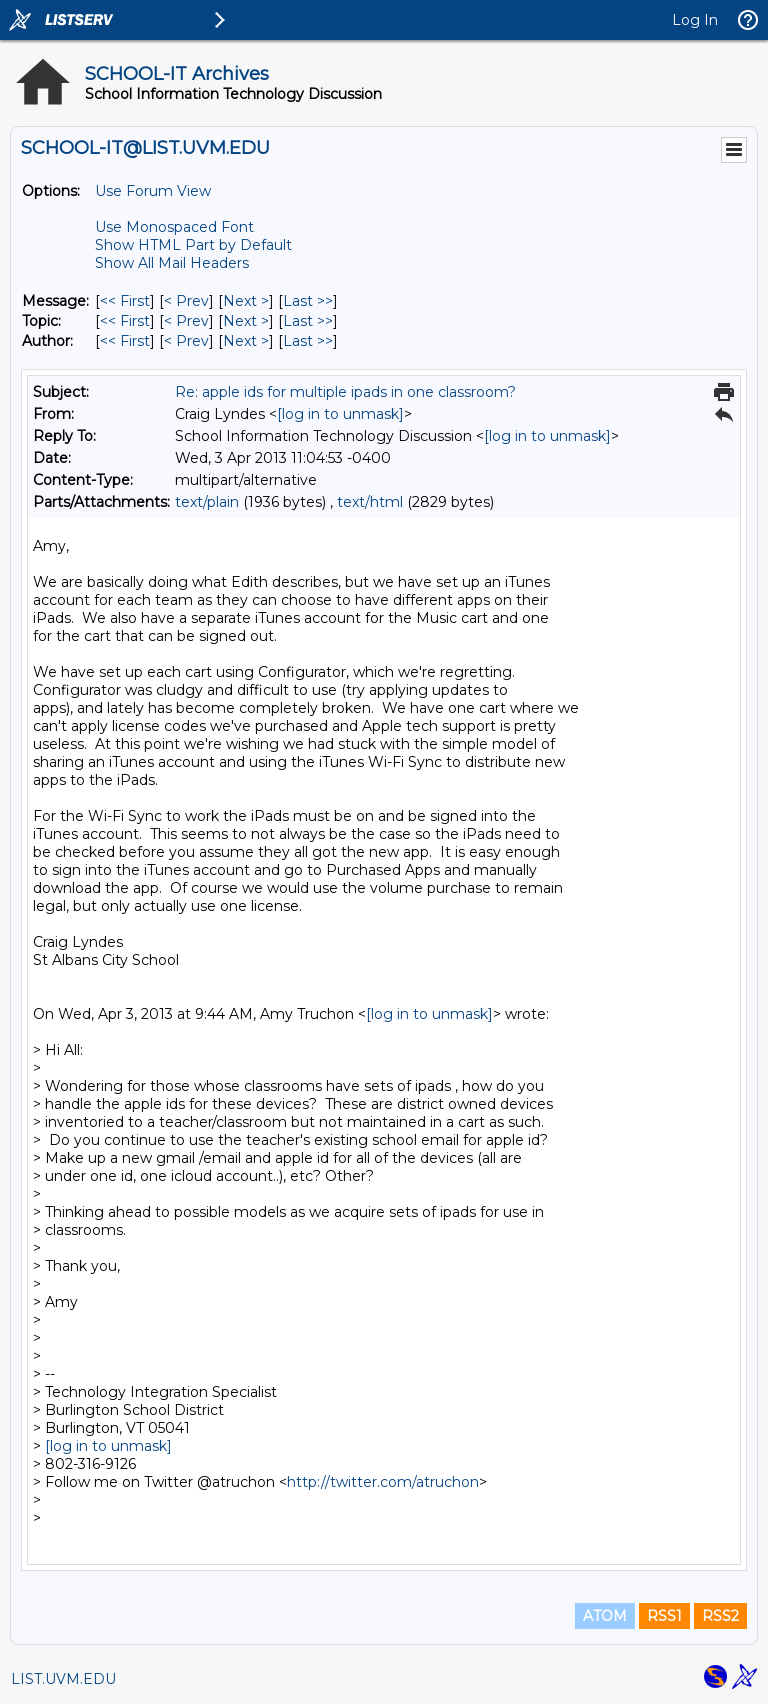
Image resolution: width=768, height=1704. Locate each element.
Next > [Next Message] (246, 301)
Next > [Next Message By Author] (246, 341)
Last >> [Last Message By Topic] (308, 321)
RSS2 (720, 1616)
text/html (370, 502)
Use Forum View (153, 191)
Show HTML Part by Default (193, 245)
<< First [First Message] (125, 301)
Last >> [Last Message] (308, 301)
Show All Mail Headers (172, 263)
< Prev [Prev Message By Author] (186, 341)
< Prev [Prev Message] (186, 301)
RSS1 (664, 1616)
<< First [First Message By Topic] (125, 321)
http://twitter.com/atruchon (383, 1482)
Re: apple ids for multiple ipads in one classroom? (345, 392)
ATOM (605, 1616)
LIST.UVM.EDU (63, 1679)
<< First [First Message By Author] (125, 341)
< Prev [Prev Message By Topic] (186, 321)
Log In (695, 20)
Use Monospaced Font (174, 227)
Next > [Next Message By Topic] (246, 321)
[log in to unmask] (340, 414)
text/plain (207, 502)
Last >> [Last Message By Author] (308, 341)
